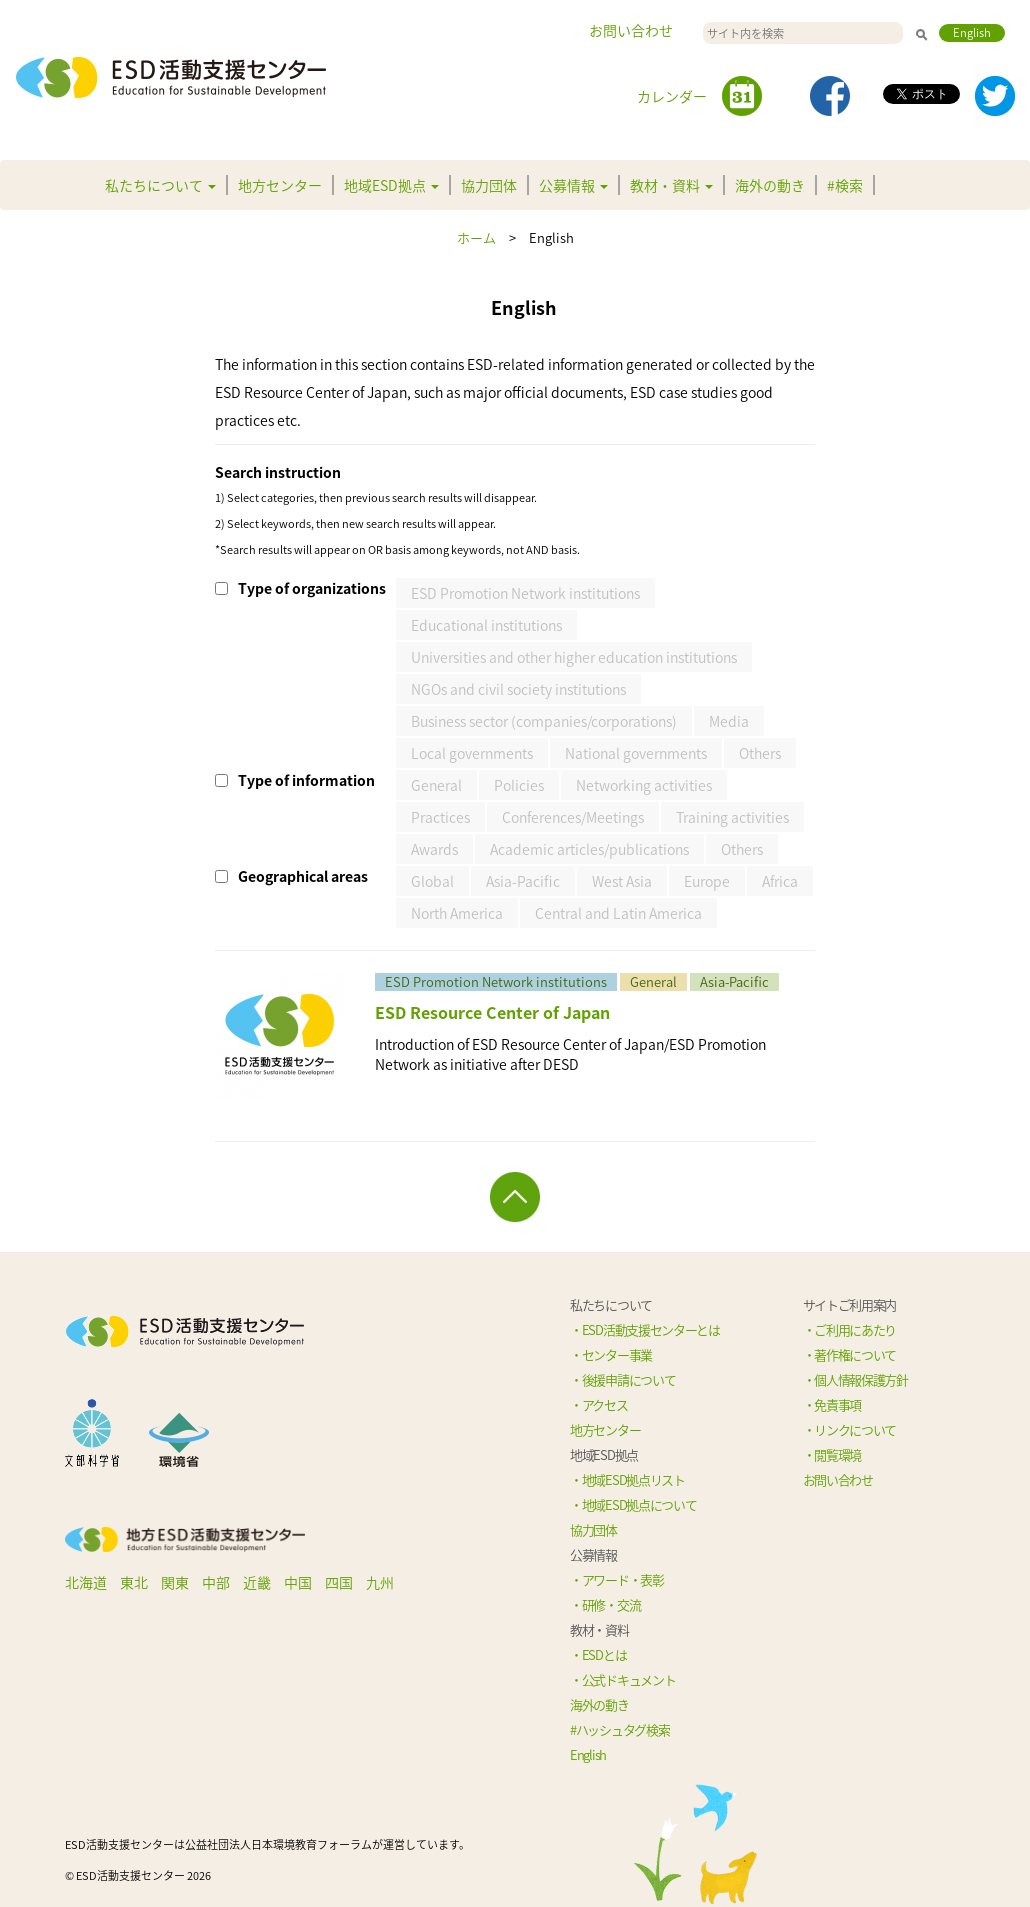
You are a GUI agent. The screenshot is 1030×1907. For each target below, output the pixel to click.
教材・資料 (671, 185)
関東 (175, 1582)
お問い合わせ (631, 30)
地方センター (280, 185)
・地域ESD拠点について (633, 1504)
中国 (298, 1582)
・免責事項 (832, 1404)
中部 (216, 1582)
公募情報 (573, 185)
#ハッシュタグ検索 (619, 1729)
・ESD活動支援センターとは (645, 1329)
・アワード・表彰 (617, 1579)
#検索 (845, 185)
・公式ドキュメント (622, 1679)
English (972, 32)
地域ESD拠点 (391, 185)
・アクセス (599, 1404)
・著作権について (850, 1354)
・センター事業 (611, 1354)
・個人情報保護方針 (855, 1379)
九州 (380, 1582)
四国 (339, 1582)
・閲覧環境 (832, 1454)
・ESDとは (598, 1654)
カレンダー (672, 96)
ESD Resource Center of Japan (492, 1012)
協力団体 (489, 185)
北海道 (86, 1582)
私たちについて (160, 185)
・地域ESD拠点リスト (627, 1479)
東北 (134, 1582)
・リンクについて (850, 1429)
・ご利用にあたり (850, 1329)
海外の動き (770, 185)
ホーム (476, 237)
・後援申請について (622, 1379)
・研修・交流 (605, 1604)
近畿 (257, 1582)
